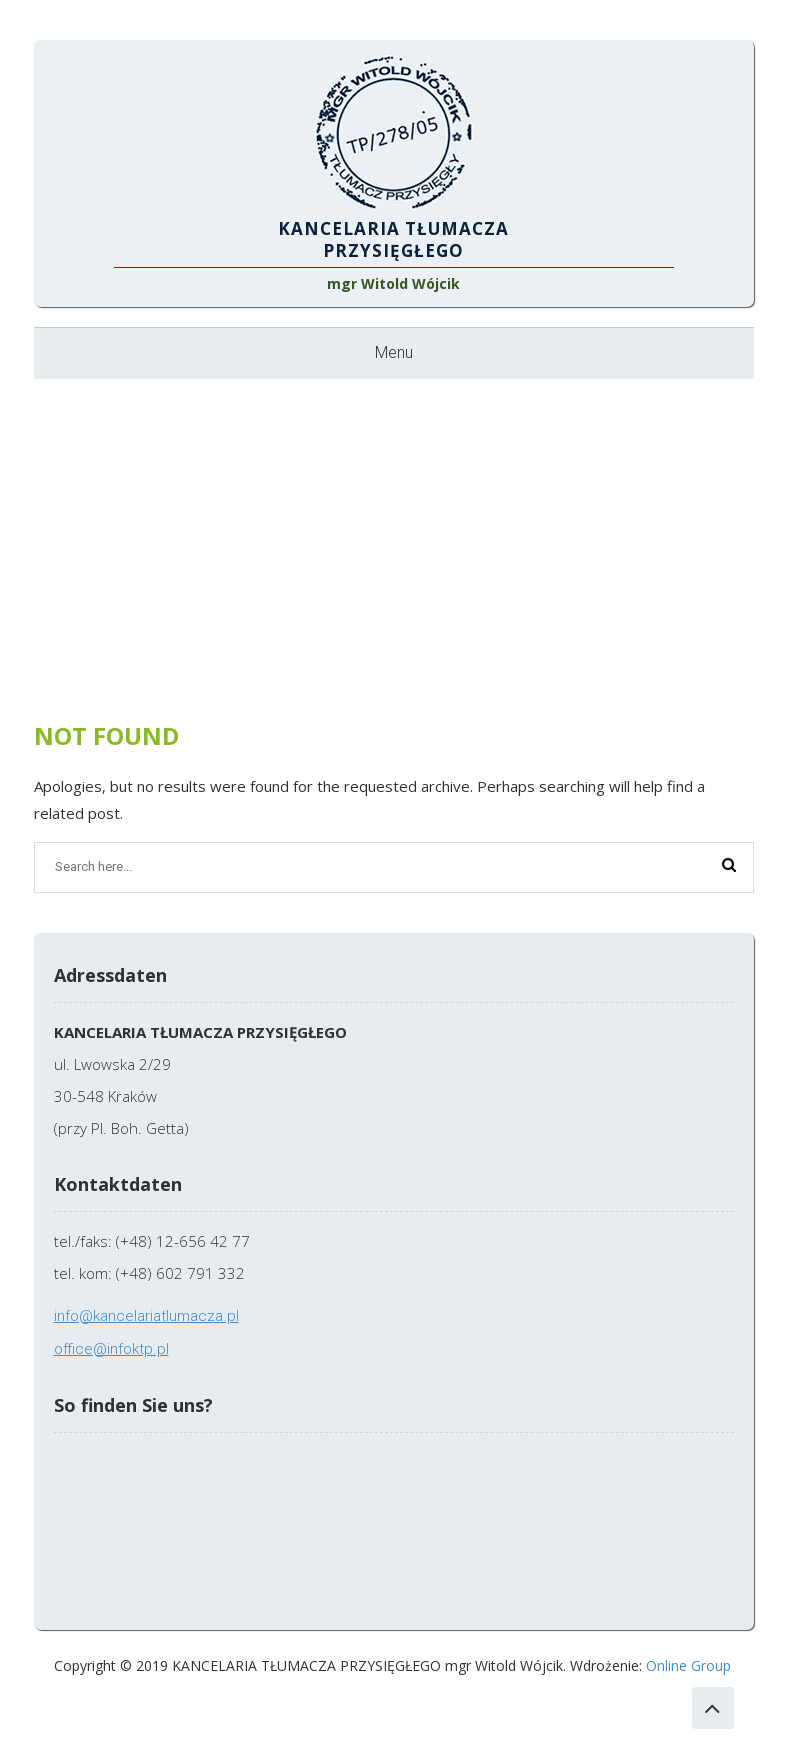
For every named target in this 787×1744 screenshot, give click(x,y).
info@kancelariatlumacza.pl (146, 1316)
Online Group (688, 1665)
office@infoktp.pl (111, 1349)
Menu (394, 352)
